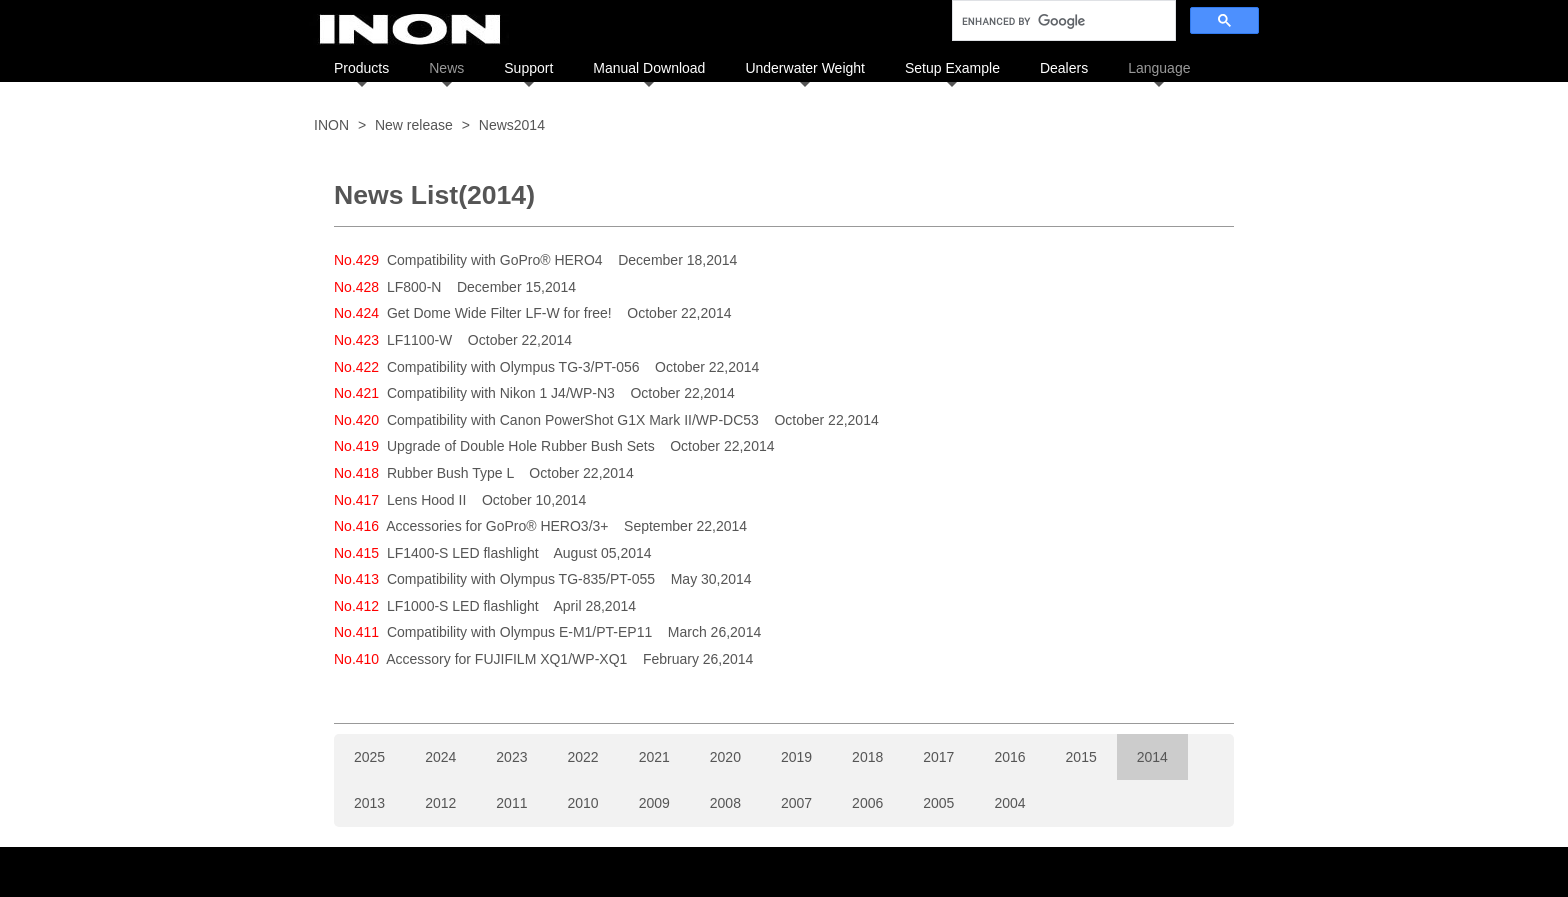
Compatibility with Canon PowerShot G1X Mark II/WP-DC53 (573, 420)
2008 (725, 803)
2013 (369, 803)
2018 (867, 757)
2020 (725, 757)
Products (361, 68)
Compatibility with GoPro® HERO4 (495, 260)
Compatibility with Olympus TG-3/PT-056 (513, 367)
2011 (511, 803)
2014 (1152, 757)
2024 (440, 757)
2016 (1009, 757)
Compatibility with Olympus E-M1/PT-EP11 (519, 632)
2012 (440, 803)
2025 (369, 757)
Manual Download (649, 68)
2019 (796, 757)
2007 (796, 803)
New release (414, 125)
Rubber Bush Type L (450, 473)
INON (331, 125)
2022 (582, 757)
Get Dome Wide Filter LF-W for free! (499, 313)
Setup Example (952, 68)
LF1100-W (419, 340)
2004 (1009, 803)
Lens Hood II (426, 500)
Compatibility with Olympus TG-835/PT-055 (521, 579)
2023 (511, 757)
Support (528, 68)
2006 (867, 803)
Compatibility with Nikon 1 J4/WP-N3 (501, 393)
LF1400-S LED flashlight (463, 553)
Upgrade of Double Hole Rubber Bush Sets (521, 446)
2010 (582, 803)
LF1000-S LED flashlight (463, 606)
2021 (654, 757)
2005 (938, 803)
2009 (654, 803)
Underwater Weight (805, 68)
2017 (938, 757)
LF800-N (414, 287)
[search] (1062, 21)
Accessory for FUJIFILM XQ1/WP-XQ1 (506, 659)
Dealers (1064, 68)
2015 (1081, 757)
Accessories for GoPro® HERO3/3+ (497, 526)
